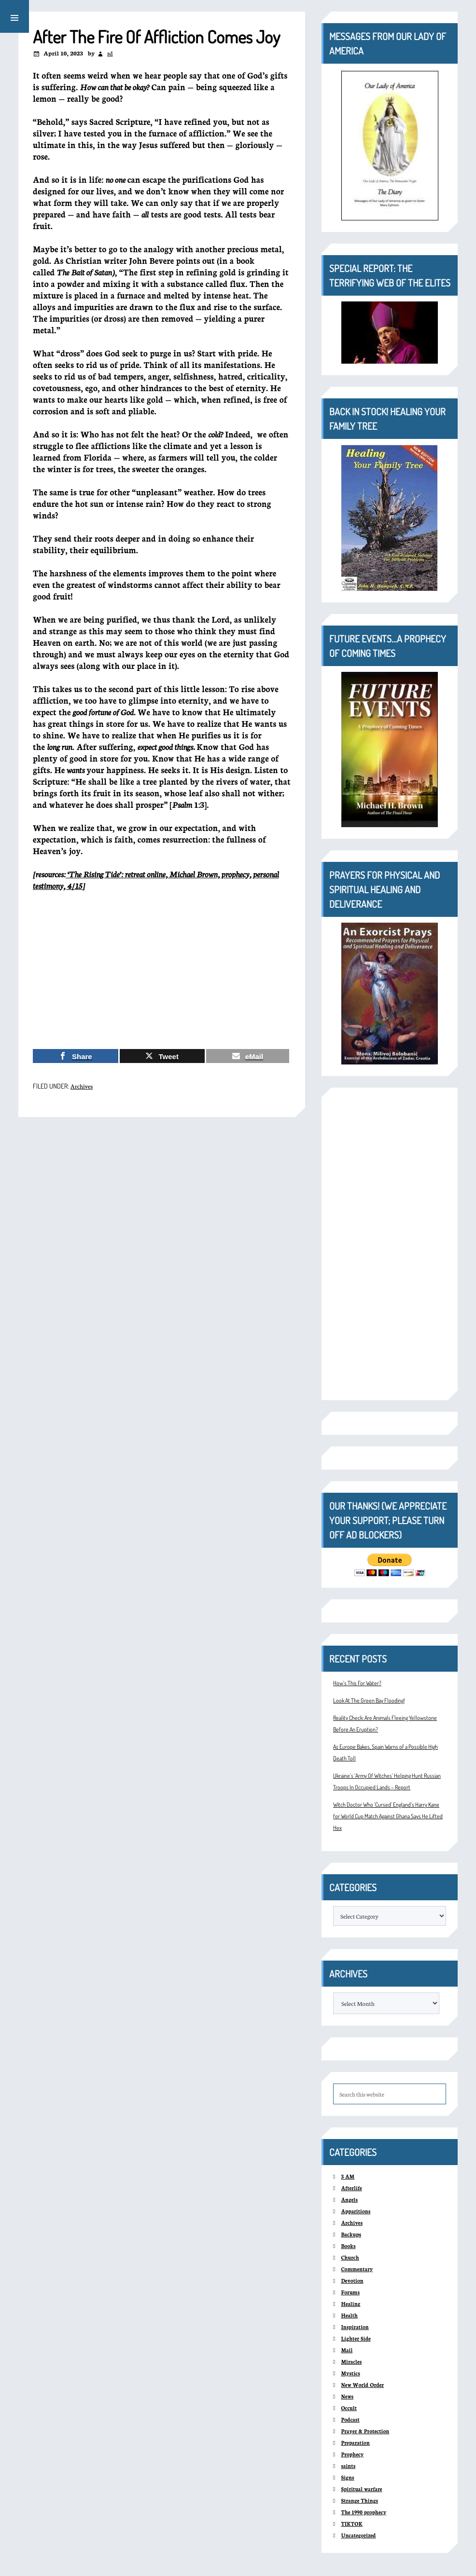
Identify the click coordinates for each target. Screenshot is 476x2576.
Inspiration (354, 2327)
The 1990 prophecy (363, 2512)
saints (348, 2465)
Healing (350, 2303)
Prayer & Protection (365, 2431)
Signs (347, 2477)
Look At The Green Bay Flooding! (369, 1700)
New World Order (362, 2384)
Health (349, 2315)
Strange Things (359, 2500)
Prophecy (352, 2454)
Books (348, 2245)
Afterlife (351, 2188)
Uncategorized (358, 2535)
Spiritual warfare (361, 2489)
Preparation (355, 2442)
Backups (351, 2234)
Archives (81, 1086)
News (347, 2396)
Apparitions (355, 2211)
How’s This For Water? (357, 1683)
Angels (349, 2199)
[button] (14, 16)
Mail (346, 2350)
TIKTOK (352, 2523)
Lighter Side (355, 2338)
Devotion (352, 2280)
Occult (349, 2408)
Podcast (350, 2419)
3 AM (347, 2176)
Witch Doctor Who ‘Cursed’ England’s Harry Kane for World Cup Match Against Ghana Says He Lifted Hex (388, 1816)
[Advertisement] (162, 970)
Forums (350, 2292)
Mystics (350, 2373)
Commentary (357, 2269)
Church (350, 2257)
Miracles (351, 2361)
